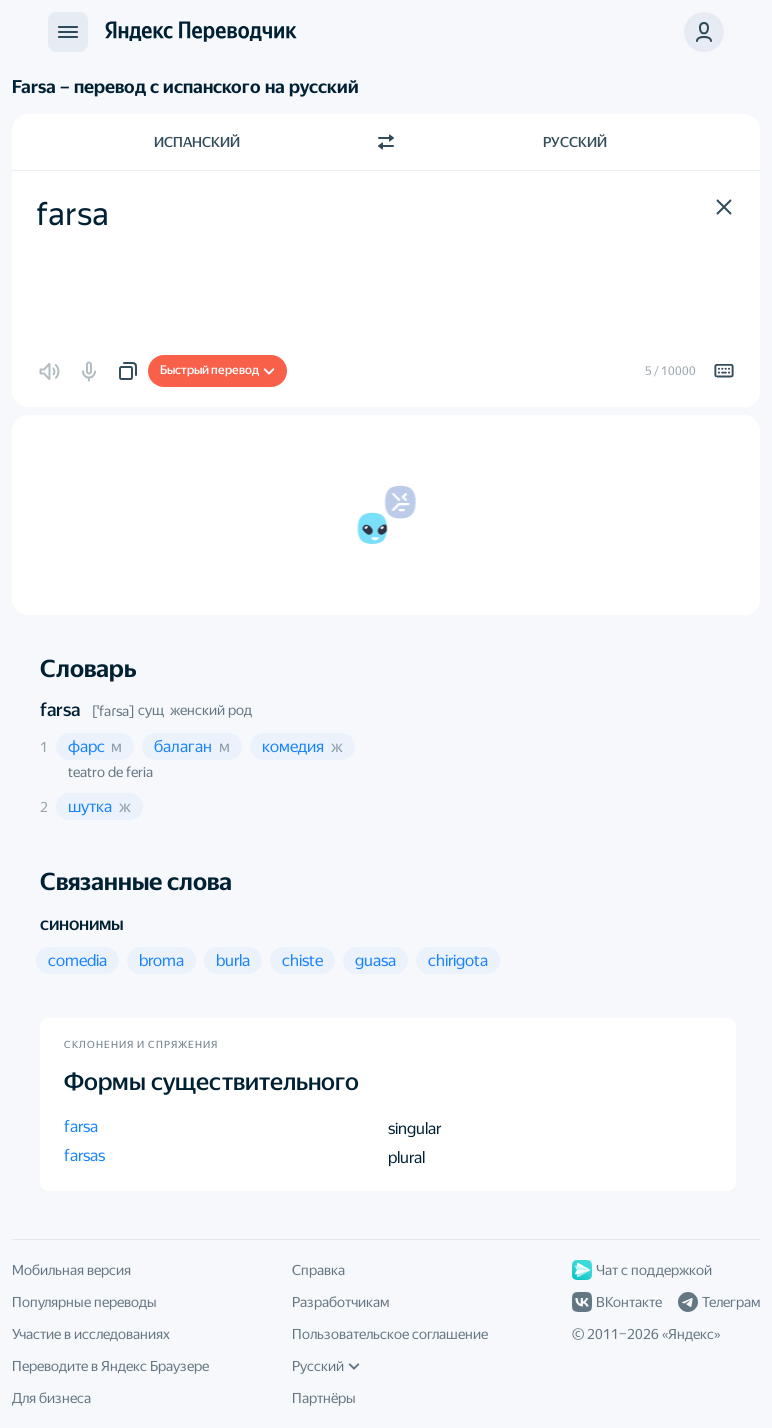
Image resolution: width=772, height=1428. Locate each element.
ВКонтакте (617, 1302)
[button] (704, 32)
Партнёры (324, 1398)
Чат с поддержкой (642, 1270)
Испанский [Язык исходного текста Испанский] (197, 142)
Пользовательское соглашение (390, 1334)
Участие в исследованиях (91, 1334)
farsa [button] (81, 1126)
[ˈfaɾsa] (113, 711)
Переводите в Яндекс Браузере (110, 1366)
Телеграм (719, 1302)
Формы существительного (211, 1082)
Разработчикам (340, 1302)
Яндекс (691, 1334)
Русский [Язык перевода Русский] (575, 142)
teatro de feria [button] (110, 772)
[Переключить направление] (386, 142)
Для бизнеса (51, 1398)
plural (406, 1157)
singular (414, 1128)
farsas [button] (84, 1155)
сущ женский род (195, 710)
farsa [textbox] (72, 214)
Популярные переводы (84, 1302)
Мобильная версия (71, 1270)
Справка (318, 1270)
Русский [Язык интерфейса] (326, 1366)
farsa (60, 709)
